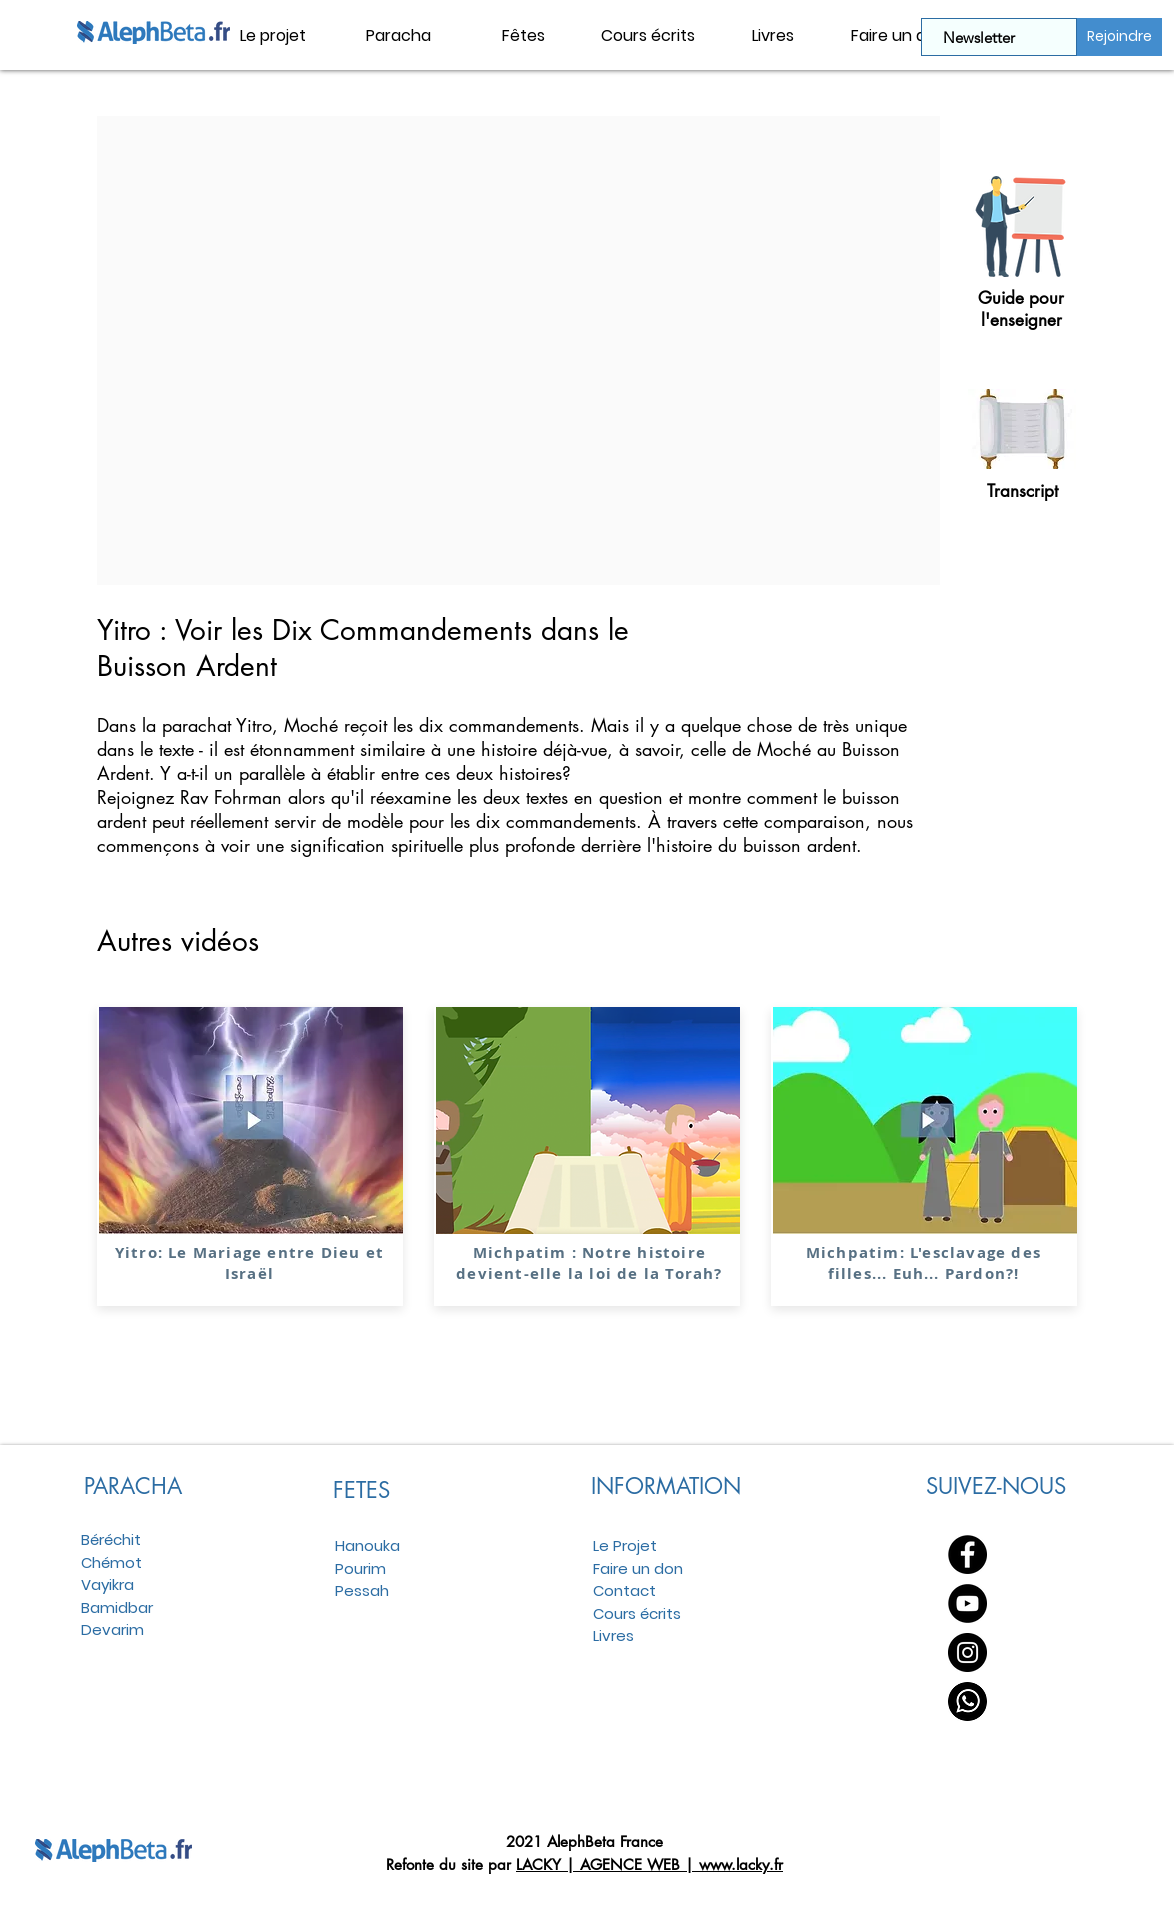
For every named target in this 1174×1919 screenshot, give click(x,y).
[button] (398, 36)
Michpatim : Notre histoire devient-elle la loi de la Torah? (589, 1263)
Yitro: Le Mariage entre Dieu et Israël (249, 1263)
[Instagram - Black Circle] (967, 1652)
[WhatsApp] (967, 1701)
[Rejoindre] (1119, 37)
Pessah (362, 1590)
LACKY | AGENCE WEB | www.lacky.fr (649, 1864)
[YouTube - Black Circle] (967, 1603)
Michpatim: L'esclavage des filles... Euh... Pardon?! (923, 1263)
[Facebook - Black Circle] (967, 1554)
